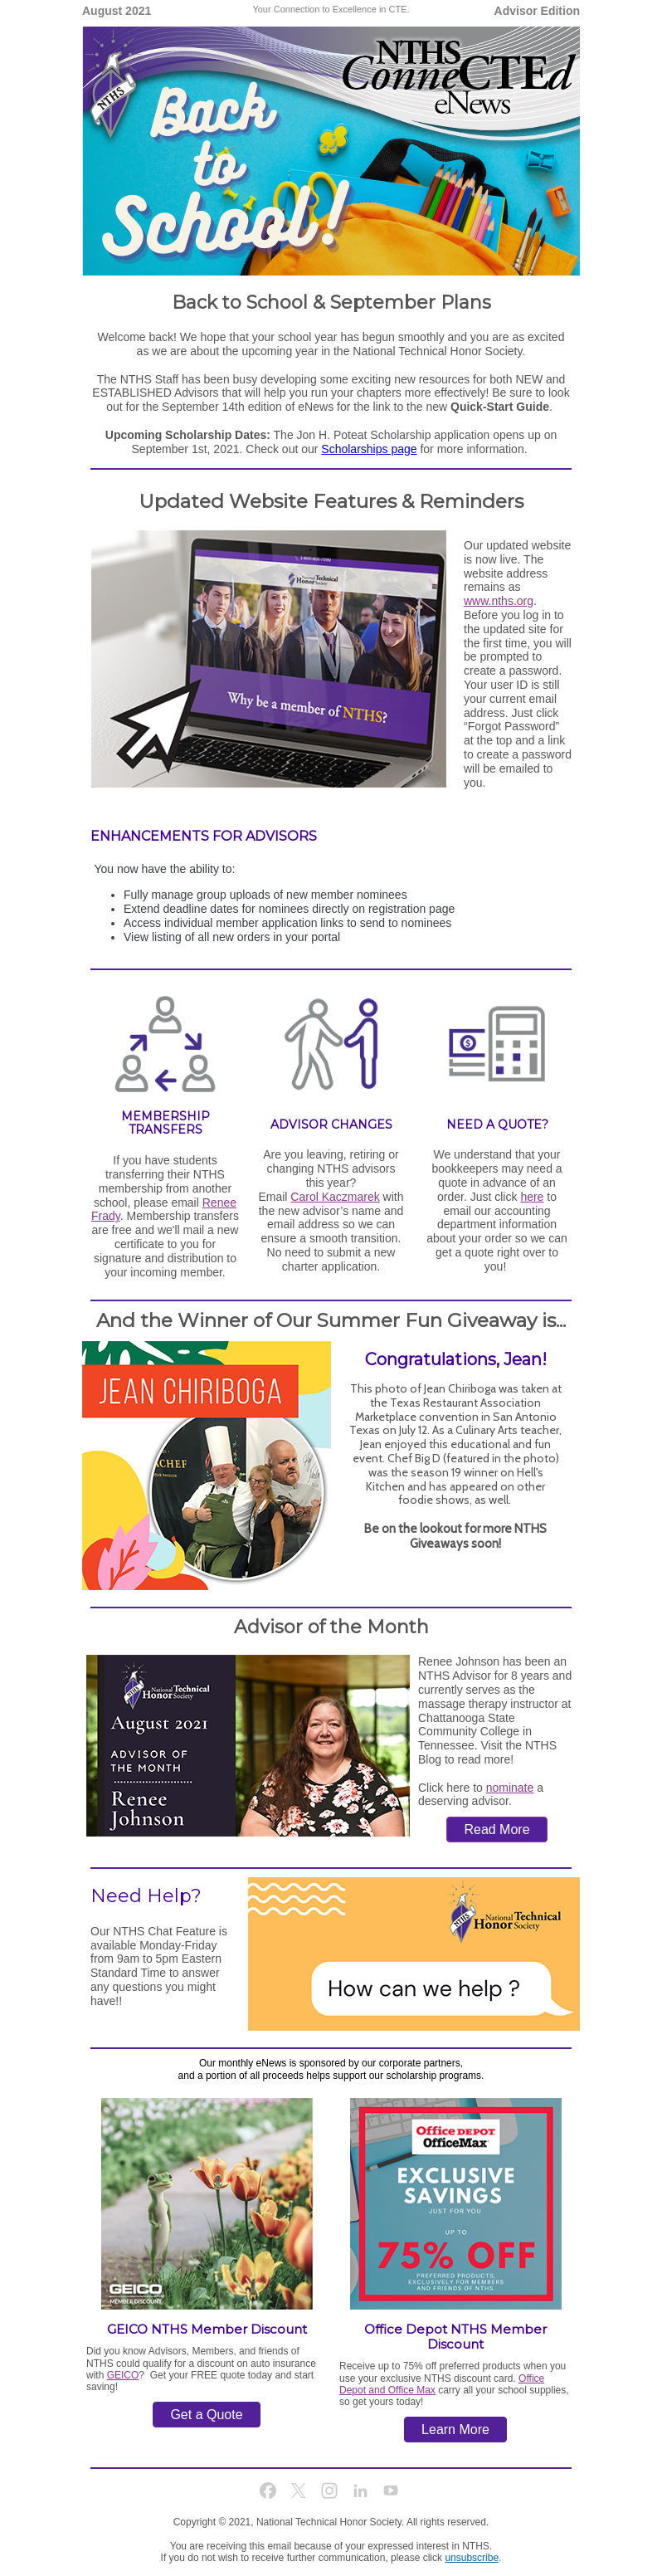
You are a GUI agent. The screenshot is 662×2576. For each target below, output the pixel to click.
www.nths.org (498, 600)
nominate (510, 1787)
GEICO (123, 2375)
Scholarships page (368, 449)
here (531, 1196)
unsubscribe (472, 2558)
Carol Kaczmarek (334, 1196)
